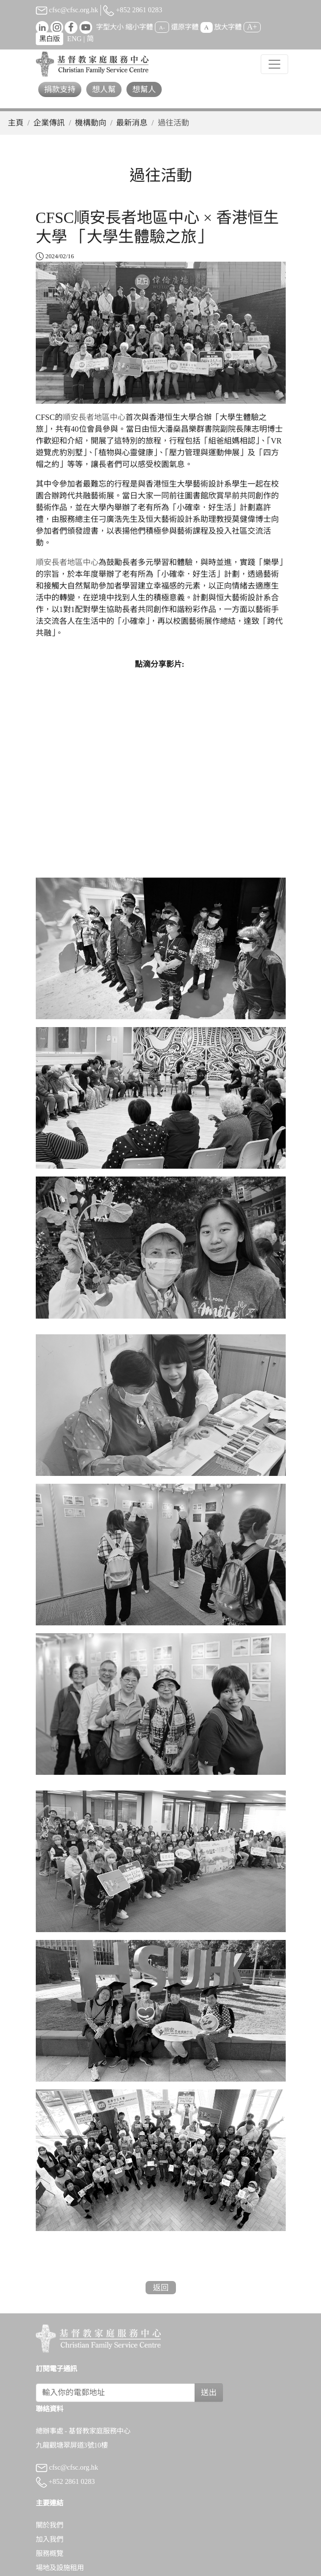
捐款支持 (59, 89)
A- (162, 27)
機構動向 (90, 123)
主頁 (16, 123)
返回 (161, 2287)
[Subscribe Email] (116, 2392)
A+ (252, 27)
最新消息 (132, 123)
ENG (74, 39)
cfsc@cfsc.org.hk (67, 10)
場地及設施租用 (60, 2568)
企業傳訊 (49, 123)
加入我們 (49, 2539)
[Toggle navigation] (274, 64)
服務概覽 (49, 2553)
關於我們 (49, 2525)
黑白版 (49, 39)
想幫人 (144, 89)
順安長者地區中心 (94, 417)
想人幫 (104, 89)
